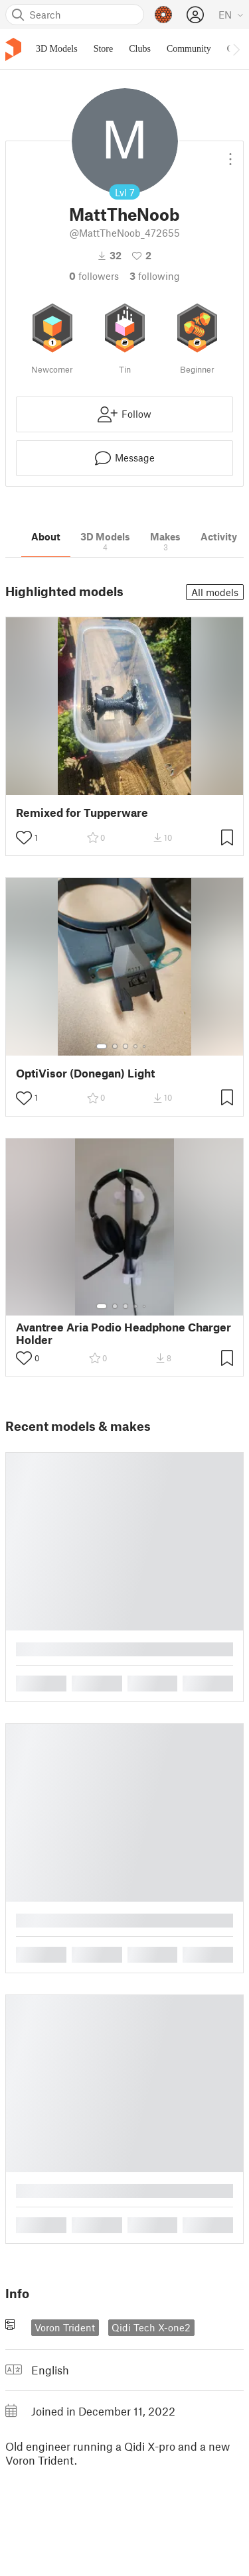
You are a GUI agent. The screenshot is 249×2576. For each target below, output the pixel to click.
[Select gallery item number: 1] (101, 1046)
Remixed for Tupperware (82, 812)
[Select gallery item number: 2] (115, 1046)
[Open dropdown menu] (230, 154)
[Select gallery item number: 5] (145, 1046)
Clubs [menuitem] (140, 49)
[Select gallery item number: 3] (125, 1046)
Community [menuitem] (189, 49)
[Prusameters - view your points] (163, 14)
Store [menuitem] (104, 49)
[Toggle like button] (24, 837)
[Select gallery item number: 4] (136, 1046)
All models (214, 592)
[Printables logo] (13, 49)
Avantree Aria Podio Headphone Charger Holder (123, 1333)
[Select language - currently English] (231, 15)
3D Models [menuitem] (57, 49)
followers (94, 276)
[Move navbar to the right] (235, 49)
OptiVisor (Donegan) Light (85, 1073)
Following (154, 276)
